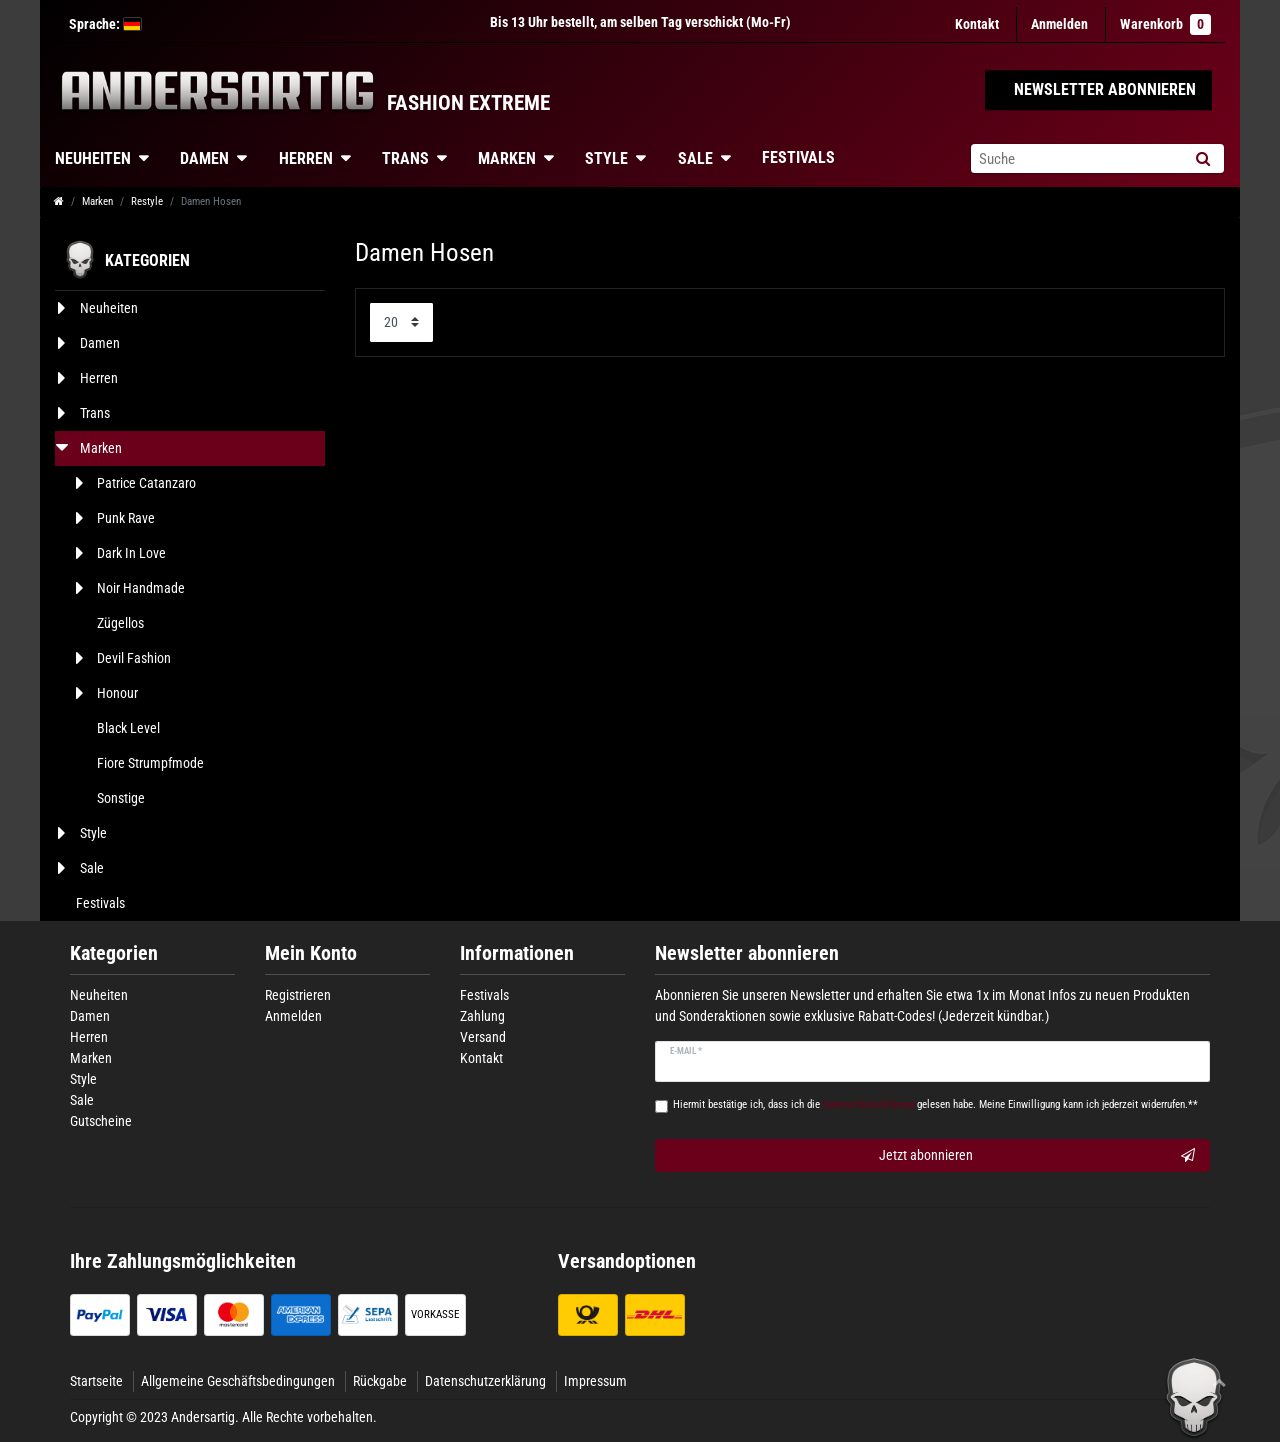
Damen (204, 158)
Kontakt (977, 24)
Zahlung (482, 1016)
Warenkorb (1165, 24)
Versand (483, 1037)
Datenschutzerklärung (485, 1381)
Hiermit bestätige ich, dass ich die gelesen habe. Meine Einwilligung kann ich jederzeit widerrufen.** (935, 1104)
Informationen (517, 953)
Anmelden (293, 1016)
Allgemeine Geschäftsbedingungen (238, 1381)
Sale (695, 158)
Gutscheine (101, 1121)
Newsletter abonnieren (747, 953)
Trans (405, 158)
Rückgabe (380, 1381)
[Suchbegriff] (1076, 158)
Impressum (595, 1381)
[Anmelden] (1059, 24)
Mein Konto (311, 953)
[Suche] (1202, 158)
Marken (507, 158)
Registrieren (298, 995)
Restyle (147, 201)
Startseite (96, 1381)
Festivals (798, 157)
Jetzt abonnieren (1037, 1156)
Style (606, 158)
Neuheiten (93, 158)
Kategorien (114, 953)
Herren (306, 158)
